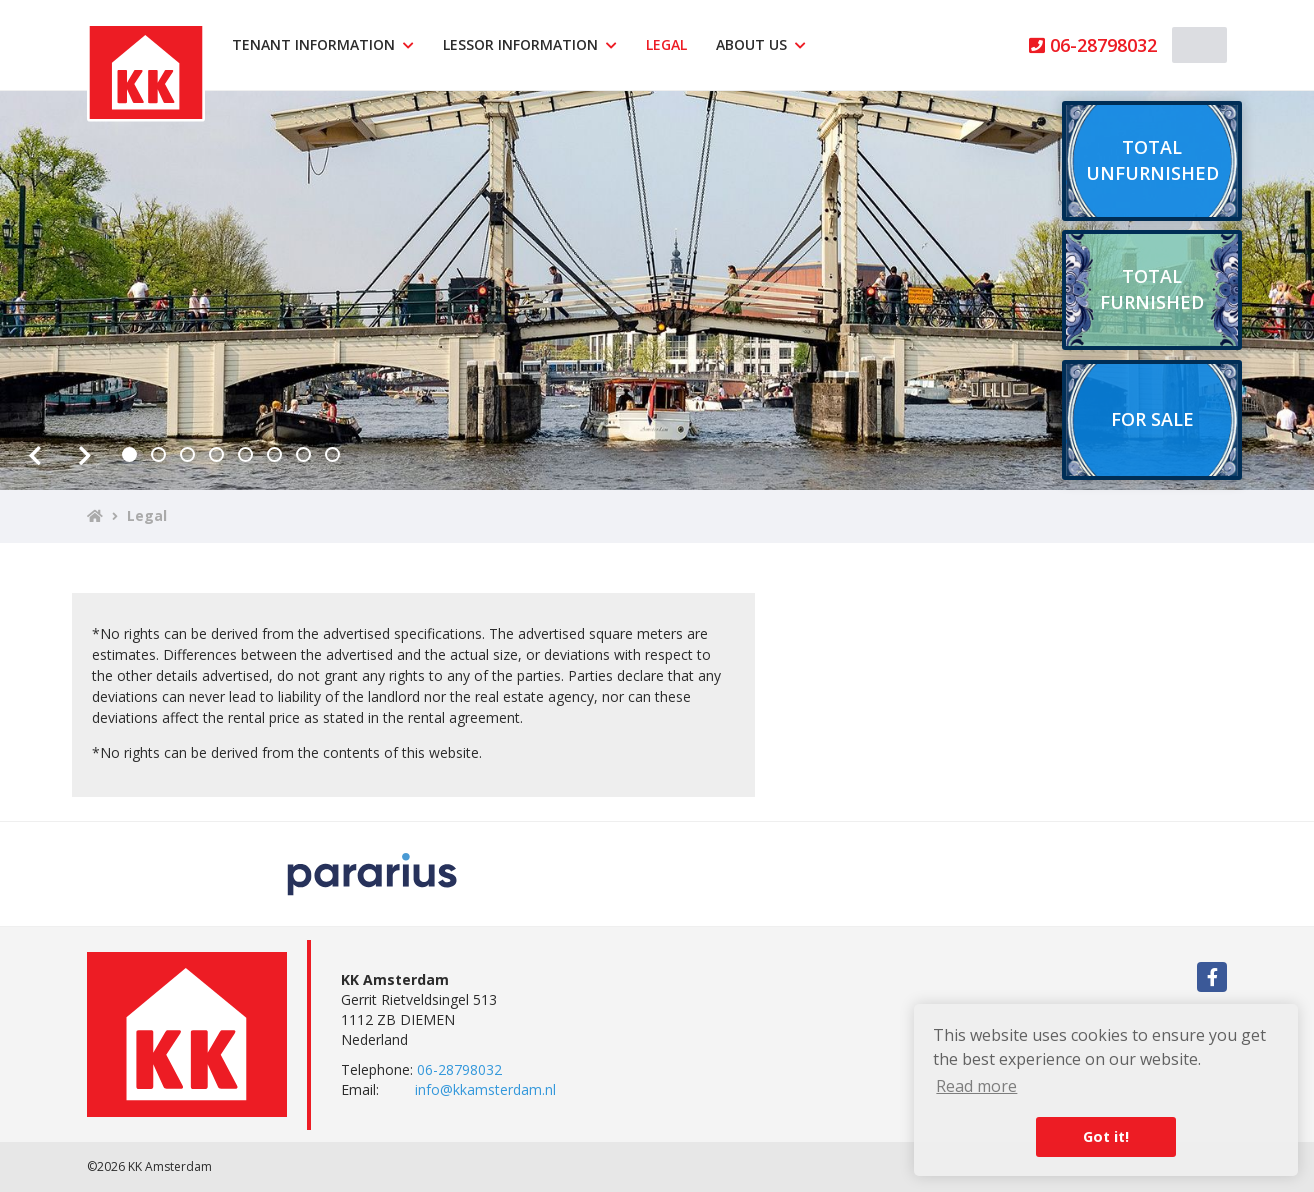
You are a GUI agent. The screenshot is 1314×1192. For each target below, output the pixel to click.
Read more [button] (976, 1086)
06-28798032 (1093, 45)
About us (761, 44)
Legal (666, 44)
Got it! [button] (1106, 1136)
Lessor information (530, 44)
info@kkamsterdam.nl (485, 1089)
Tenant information (323, 44)
